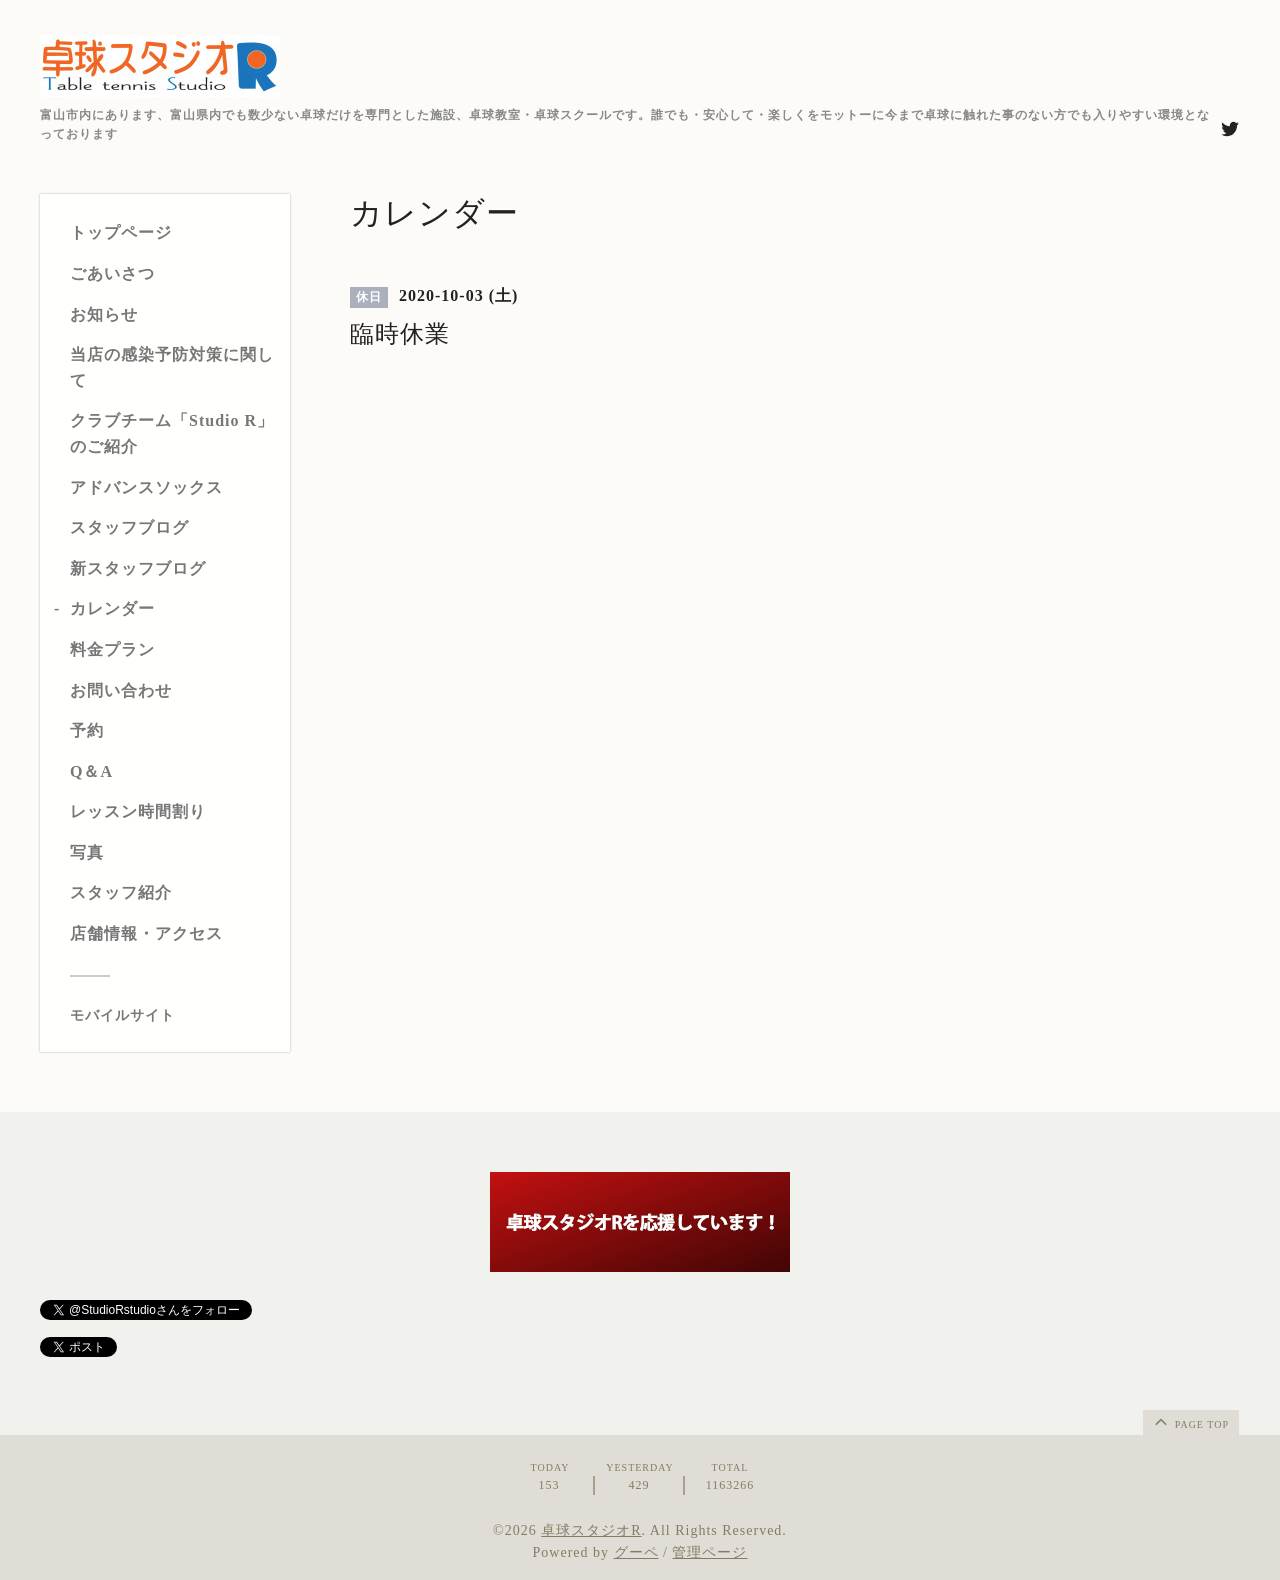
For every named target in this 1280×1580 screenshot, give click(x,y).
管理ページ (709, 1552)
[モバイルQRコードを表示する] (172, 1016)
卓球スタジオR (591, 1530)
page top (1190, 1421)
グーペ (636, 1552)
